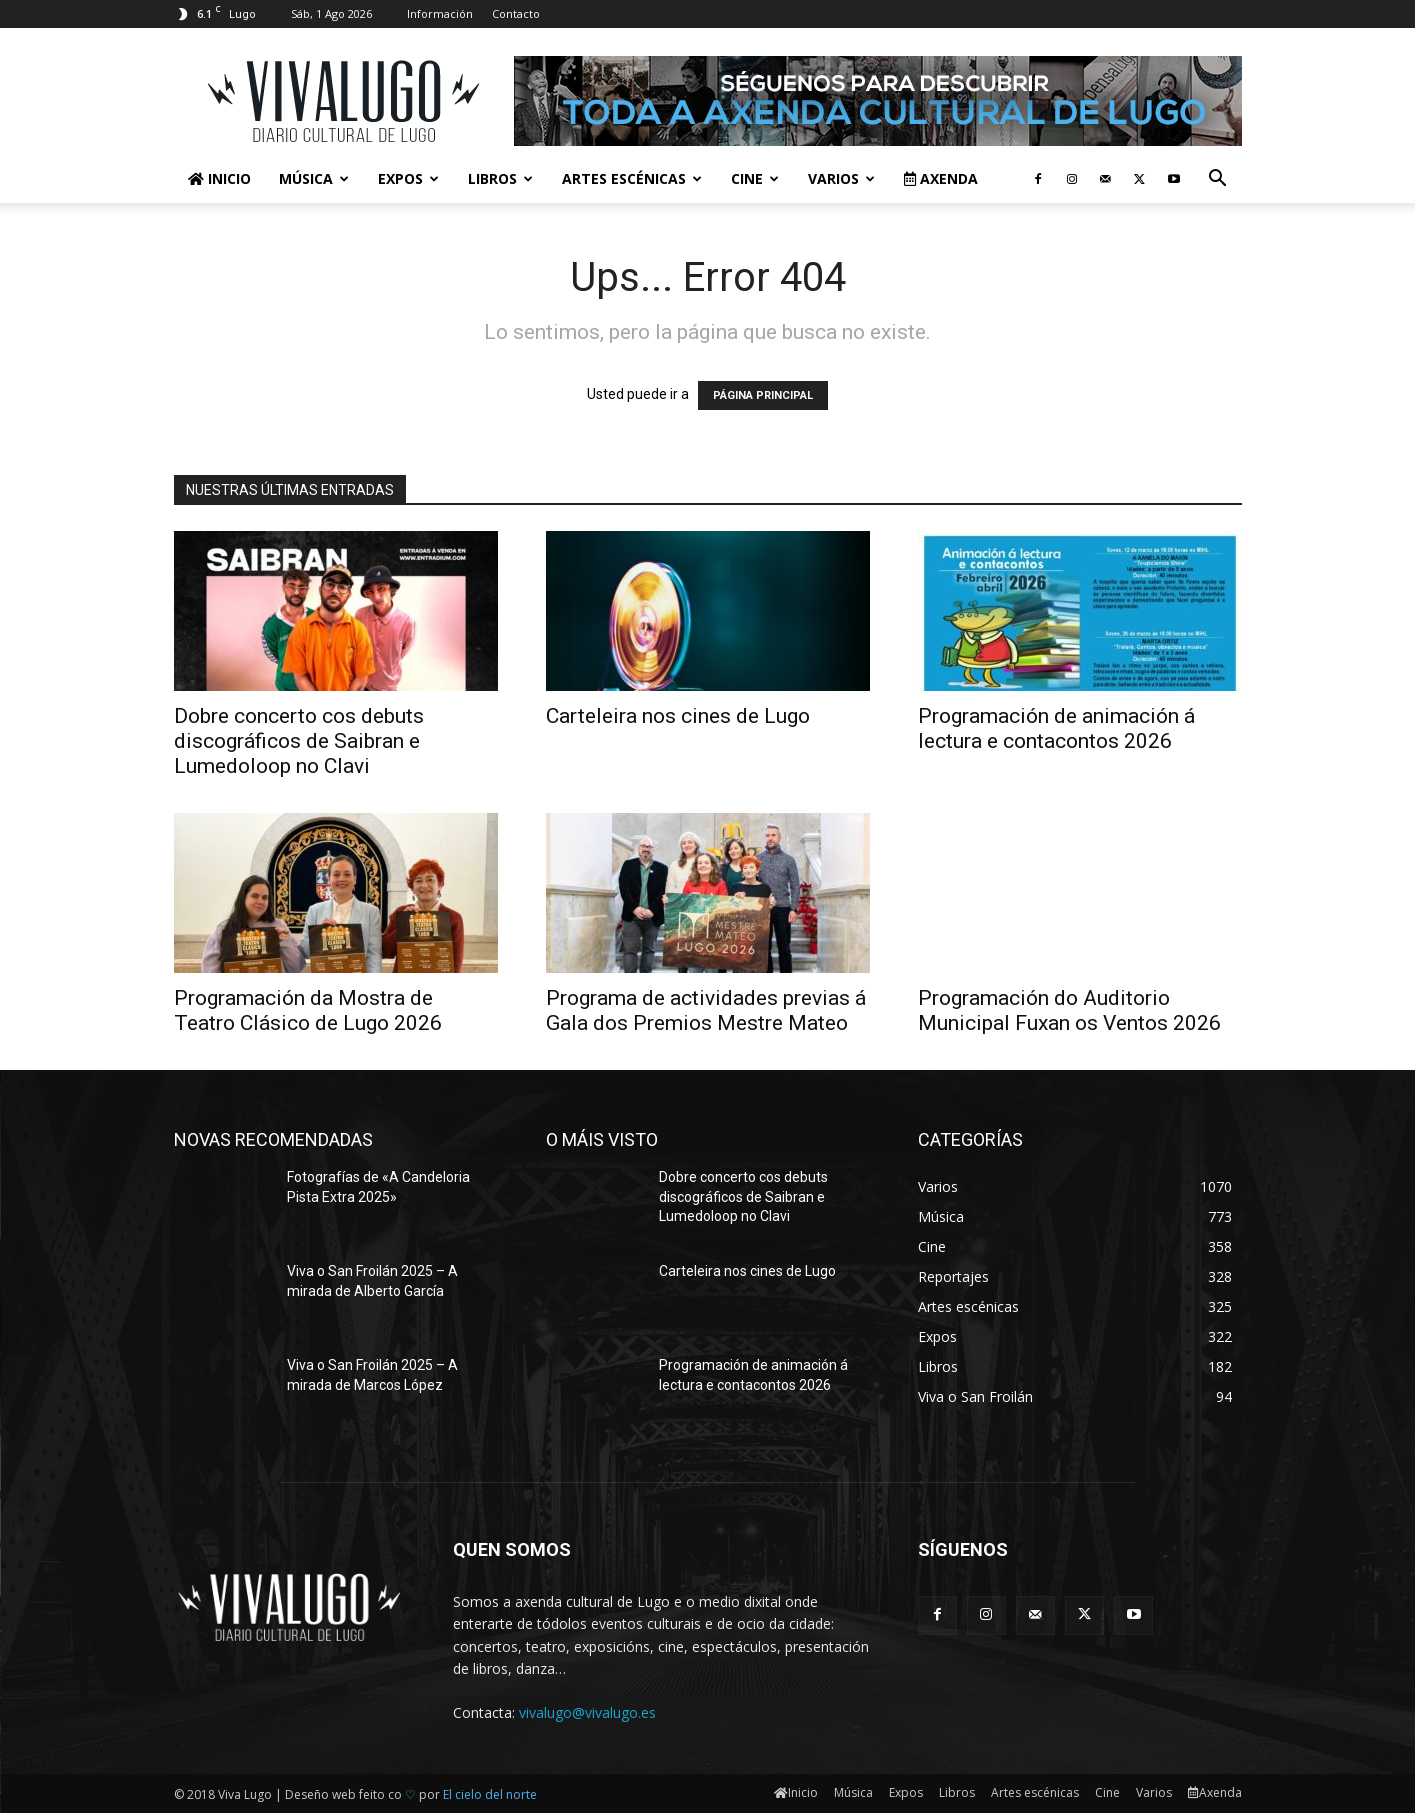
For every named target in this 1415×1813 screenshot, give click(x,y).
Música (314, 178)
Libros (500, 178)
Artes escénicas (632, 178)
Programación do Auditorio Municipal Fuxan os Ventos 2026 (1069, 1010)
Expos (408, 178)
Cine (755, 178)
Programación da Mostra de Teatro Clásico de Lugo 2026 (308, 1010)
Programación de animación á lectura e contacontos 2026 (1056, 728)
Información (440, 13)
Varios (841, 178)
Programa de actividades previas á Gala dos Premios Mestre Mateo (706, 1010)
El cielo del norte (490, 1794)
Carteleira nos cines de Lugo (678, 716)
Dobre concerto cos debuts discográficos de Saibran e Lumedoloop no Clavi (299, 741)
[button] (1218, 180)
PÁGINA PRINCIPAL (763, 395)
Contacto (516, 13)
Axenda (941, 178)
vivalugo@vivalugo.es (587, 1712)
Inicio (219, 178)
